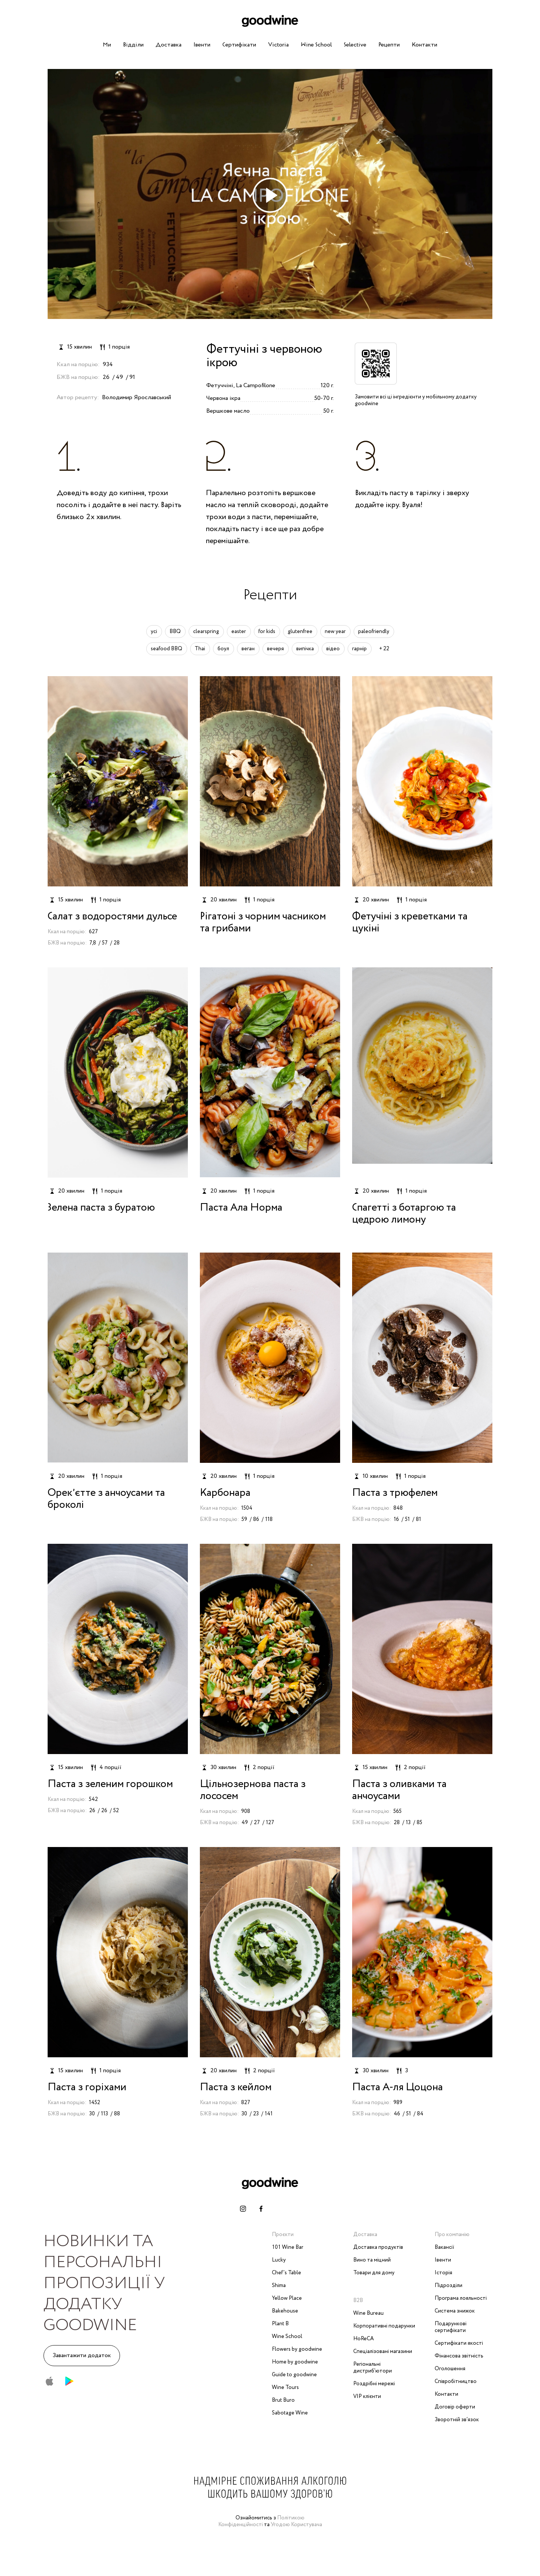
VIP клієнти (367, 2396)
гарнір (359, 649)
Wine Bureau (368, 2313)
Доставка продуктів (378, 2247)
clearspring (206, 631)
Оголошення (450, 2368)
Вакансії (444, 2247)
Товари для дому (373, 2273)
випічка (305, 649)
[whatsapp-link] (297, 2209)
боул (223, 649)
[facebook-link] (261, 2209)
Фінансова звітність (459, 2356)
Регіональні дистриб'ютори (372, 2367)
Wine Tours (285, 2387)
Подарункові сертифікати (450, 2327)
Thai (200, 649)
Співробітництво (456, 2381)
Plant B (280, 2324)
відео (333, 649)
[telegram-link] (279, 2209)
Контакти (424, 44)
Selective (355, 44)
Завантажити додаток (81, 2355)
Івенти (202, 44)
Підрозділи (448, 2285)
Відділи (133, 44)
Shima (279, 2285)
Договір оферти (455, 2407)
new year (335, 631)
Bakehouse (285, 2311)
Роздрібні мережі (374, 2383)
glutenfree (300, 631)
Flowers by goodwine (297, 2349)
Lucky (279, 2260)
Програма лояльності (461, 2298)
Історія (443, 2273)
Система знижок (455, 2311)
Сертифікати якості (459, 2343)
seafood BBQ (166, 649)
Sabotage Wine (290, 2413)
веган (248, 649)
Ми (107, 44)
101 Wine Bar (287, 2247)
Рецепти (389, 44)
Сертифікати (239, 44)
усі (154, 631)
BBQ (175, 631)
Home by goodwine (295, 2362)
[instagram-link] (243, 2209)
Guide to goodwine (294, 2374)
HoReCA (363, 2338)
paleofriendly (373, 631)
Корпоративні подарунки (384, 2326)
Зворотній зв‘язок (457, 2419)
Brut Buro (283, 2400)
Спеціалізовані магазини (382, 2351)
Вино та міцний (372, 2260)
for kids (266, 631)
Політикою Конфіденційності (261, 2521)
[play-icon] (270, 195)
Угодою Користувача (296, 2524)
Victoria (278, 44)
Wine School (316, 44)
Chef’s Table (286, 2273)
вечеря (275, 649)
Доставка (169, 44)
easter (238, 631)
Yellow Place (287, 2298)
